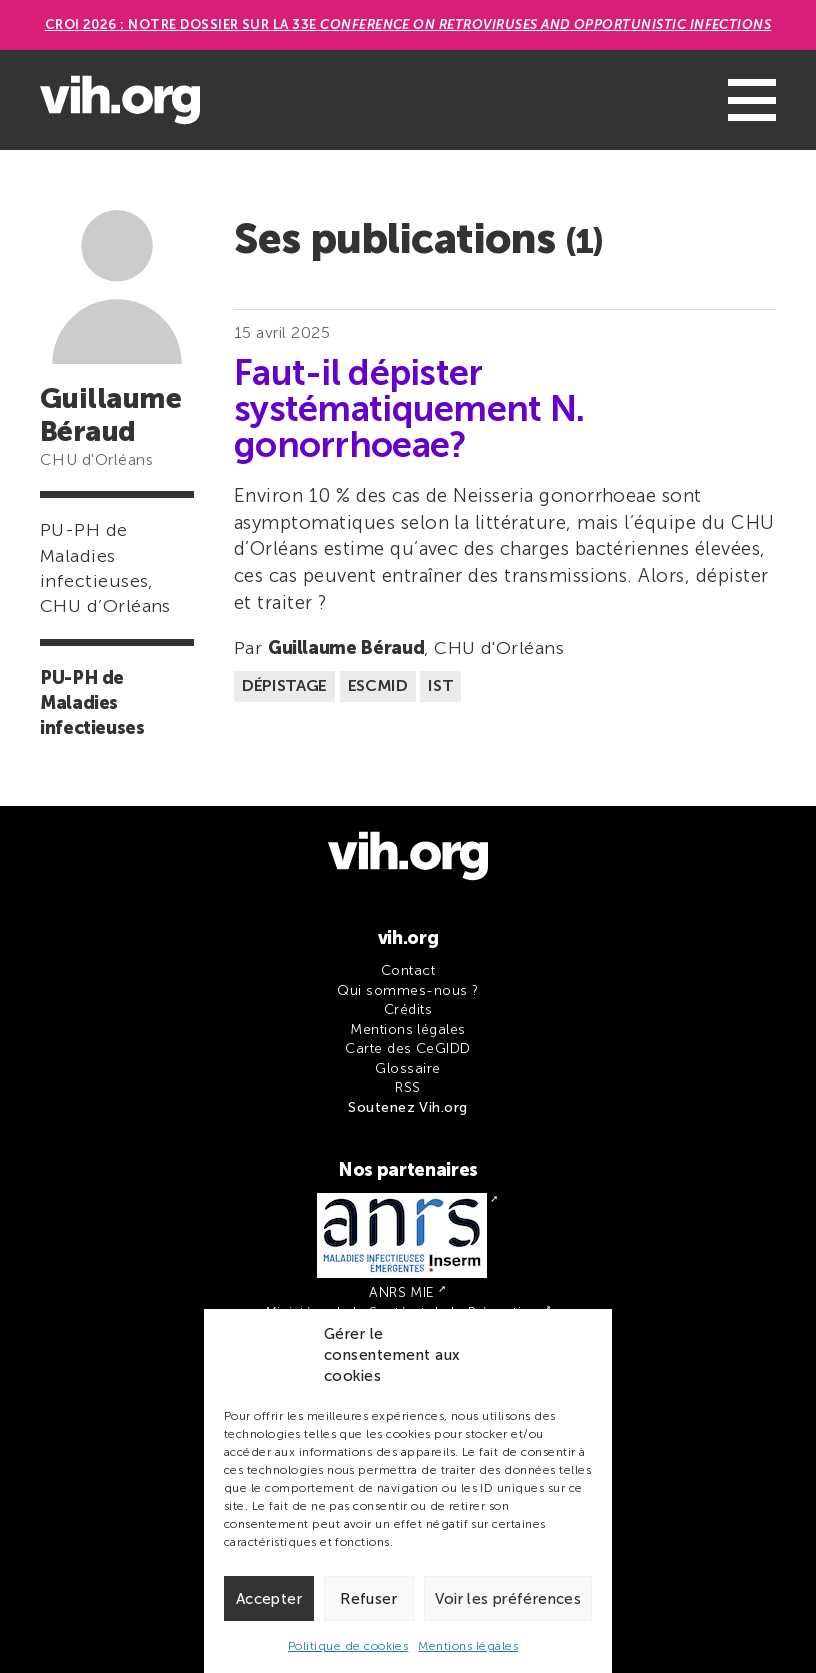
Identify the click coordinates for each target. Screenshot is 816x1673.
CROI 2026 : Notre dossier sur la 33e (408, 24)
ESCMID (378, 685)
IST (440, 685)
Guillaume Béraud (346, 648)
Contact (408, 970)
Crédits (408, 1009)
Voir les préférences (508, 1599)
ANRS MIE (402, 1292)
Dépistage (284, 685)
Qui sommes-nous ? (407, 990)
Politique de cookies (348, 1646)
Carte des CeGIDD (408, 1048)
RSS (407, 1087)
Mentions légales (468, 1646)
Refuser (368, 1599)
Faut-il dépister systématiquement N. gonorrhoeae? (409, 409)
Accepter (269, 1599)
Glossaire (407, 1068)
